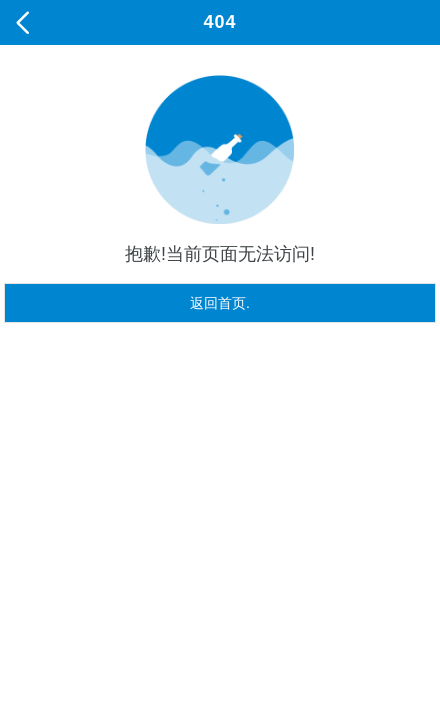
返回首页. (220, 303)
